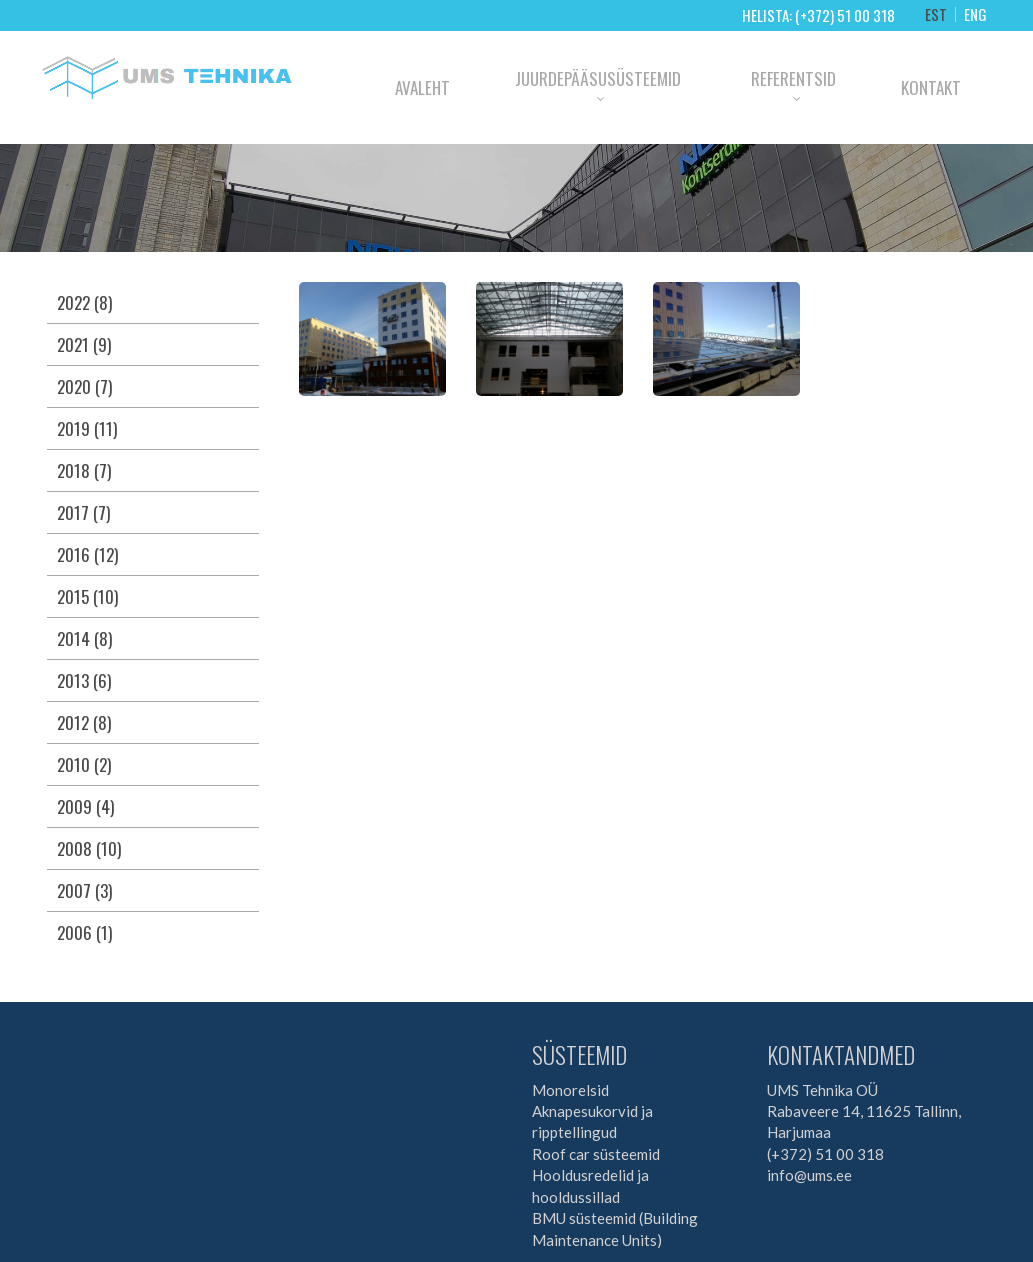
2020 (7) (84, 386)
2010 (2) (84, 764)
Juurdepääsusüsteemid (598, 78)
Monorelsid (570, 1090)
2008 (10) (89, 848)
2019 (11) (87, 428)
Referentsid (793, 78)
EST (936, 14)
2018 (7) (84, 470)
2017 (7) (83, 512)
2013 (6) (84, 680)
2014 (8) (84, 638)
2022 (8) (84, 302)
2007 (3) (84, 890)
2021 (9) (84, 344)
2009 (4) (85, 806)
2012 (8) (84, 722)
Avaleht (422, 87)
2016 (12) (87, 554)
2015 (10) (87, 596)
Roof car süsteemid (596, 1154)
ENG (975, 14)
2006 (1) (84, 932)
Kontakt (931, 87)
